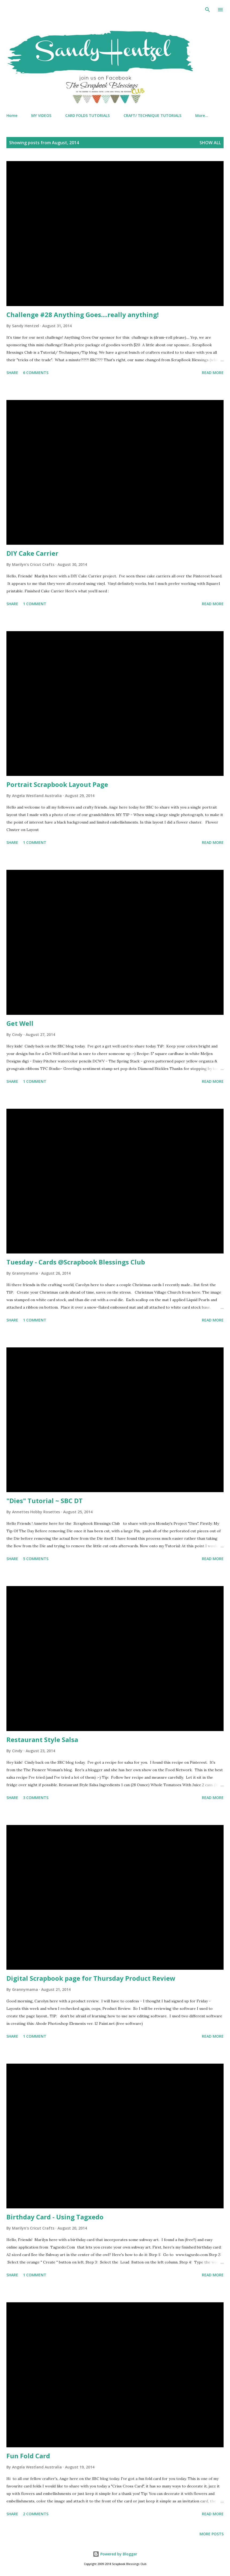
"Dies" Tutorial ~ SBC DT (44, 1500)
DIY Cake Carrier (32, 553)
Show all (210, 143)
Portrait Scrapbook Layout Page (57, 784)
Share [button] (12, 372)
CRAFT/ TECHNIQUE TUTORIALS (152, 115)
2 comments (35, 2513)
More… (201, 115)
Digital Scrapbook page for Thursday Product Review (90, 1978)
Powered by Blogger (115, 2553)
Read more (213, 372)
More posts (212, 2533)
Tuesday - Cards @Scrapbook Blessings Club (75, 1261)
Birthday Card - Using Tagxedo (54, 2216)
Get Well (19, 1023)
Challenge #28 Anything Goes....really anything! (82, 314)
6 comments (35, 372)
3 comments (35, 1797)
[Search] (207, 9)
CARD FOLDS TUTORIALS (87, 115)
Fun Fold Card (28, 2455)
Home (11, 115)
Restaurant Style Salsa (42, 1739)
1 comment (34, 603)
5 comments (35, 1558)
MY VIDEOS (41, 115)
